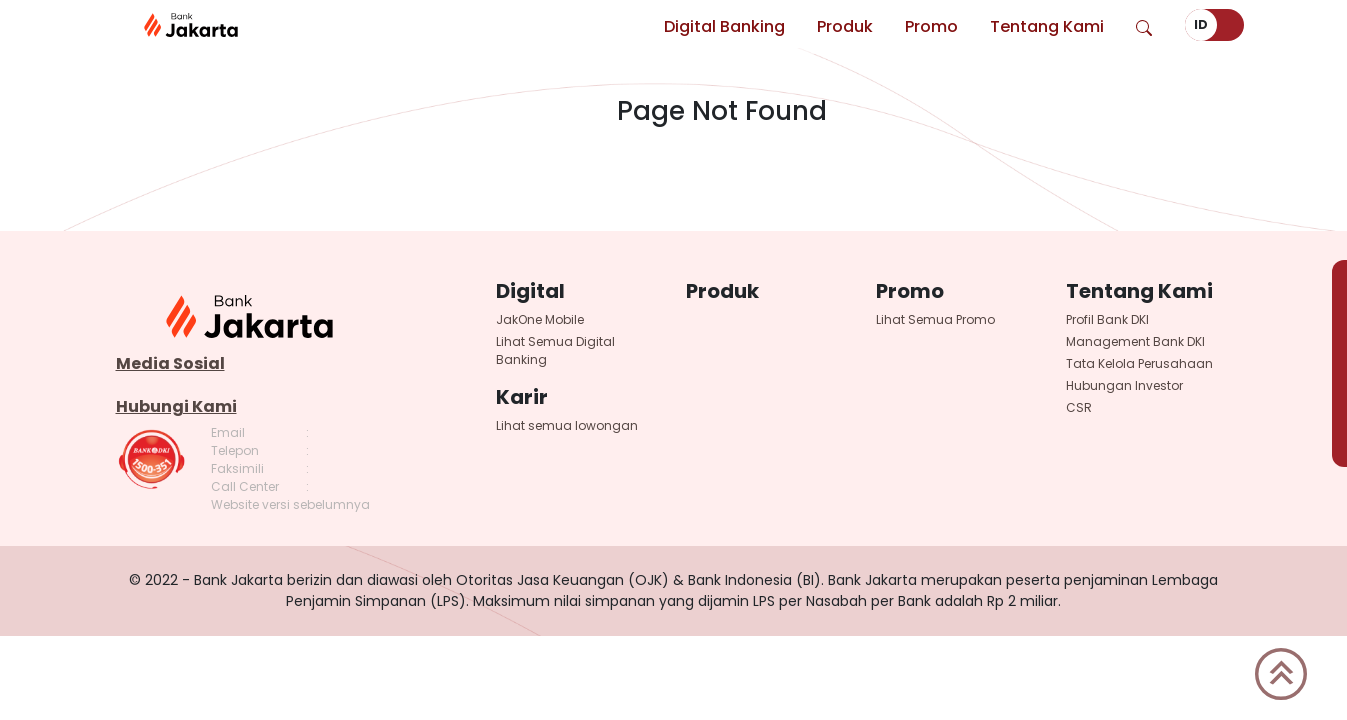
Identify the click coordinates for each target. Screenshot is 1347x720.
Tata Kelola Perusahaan (1139, 363)
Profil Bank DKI (1107, 319)
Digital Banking (724, 26)
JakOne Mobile (540, 319)
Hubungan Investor (1124, 385)
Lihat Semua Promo (935, 319)
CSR (1079, 407)
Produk (845, 26)
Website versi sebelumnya (290, 504)
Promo (931, 26)
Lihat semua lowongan (567, 425)
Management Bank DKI (1135, 341)
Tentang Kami (1047, 26)
